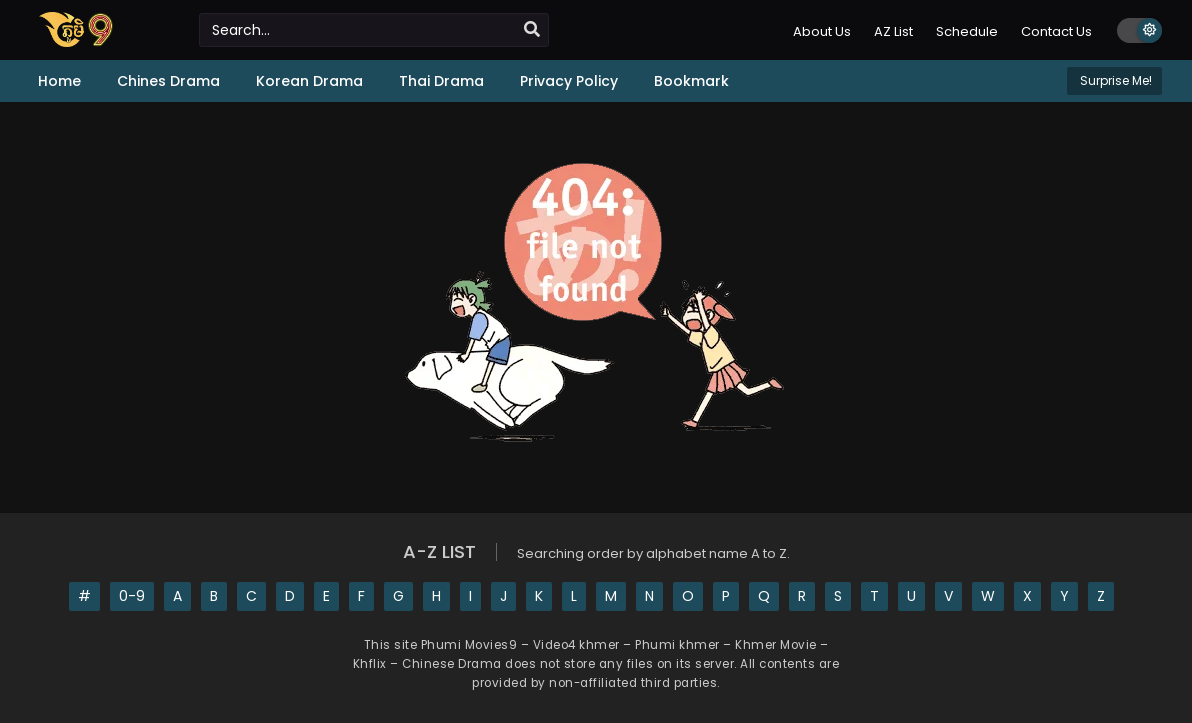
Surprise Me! (1114, 80)
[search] (532, 30)
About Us (822, 31)
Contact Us (1056, 31)
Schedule (967, 31)
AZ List (893, 31)
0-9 (132, 596)
